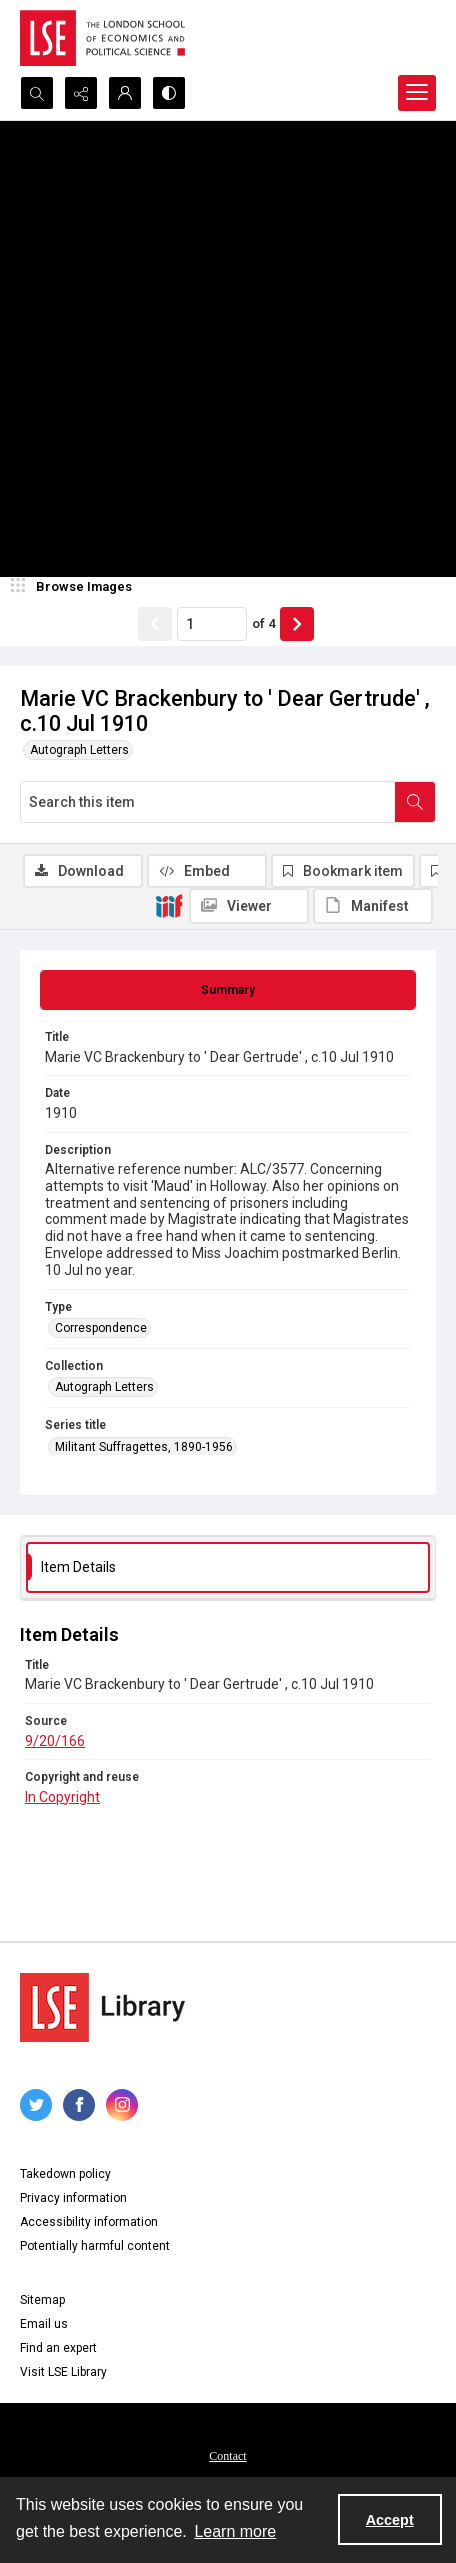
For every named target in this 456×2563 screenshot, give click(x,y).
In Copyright (62, 1797)
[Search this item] (208, 802)
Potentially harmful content (95, 2246)
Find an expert (58, 2348)
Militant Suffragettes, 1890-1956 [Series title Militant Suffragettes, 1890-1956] (144, 1447)
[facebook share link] (79, 2105)
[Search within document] (415, 802)
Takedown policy (65, 2174)
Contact (227, 2456)
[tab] (228, 990)
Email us (44, 2324)
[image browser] (75, 587)
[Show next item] (297, 624)
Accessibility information (89, 2222)
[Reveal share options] (81, 93)
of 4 (263, 623)
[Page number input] (212, 624)
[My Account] (125, 93)
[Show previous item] (155, 624)
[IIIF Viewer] (249, 906)
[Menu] (417, 93)
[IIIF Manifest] (373, 906)
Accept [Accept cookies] (390, 2520)
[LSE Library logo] (102, 2007)
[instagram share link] (122, 2105)
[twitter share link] (36, 2105)
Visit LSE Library (63, 2372)
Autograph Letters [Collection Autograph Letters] (104, 1387)
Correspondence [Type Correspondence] (101, 1328)
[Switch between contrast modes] (169, 93)
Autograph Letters (79, 750)
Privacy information (73, 2198)
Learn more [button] (235, 2531)
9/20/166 (55, 1741)
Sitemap (42, 2300)
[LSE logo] (102, 38)
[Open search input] (37, 93)
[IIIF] (169, 905)
